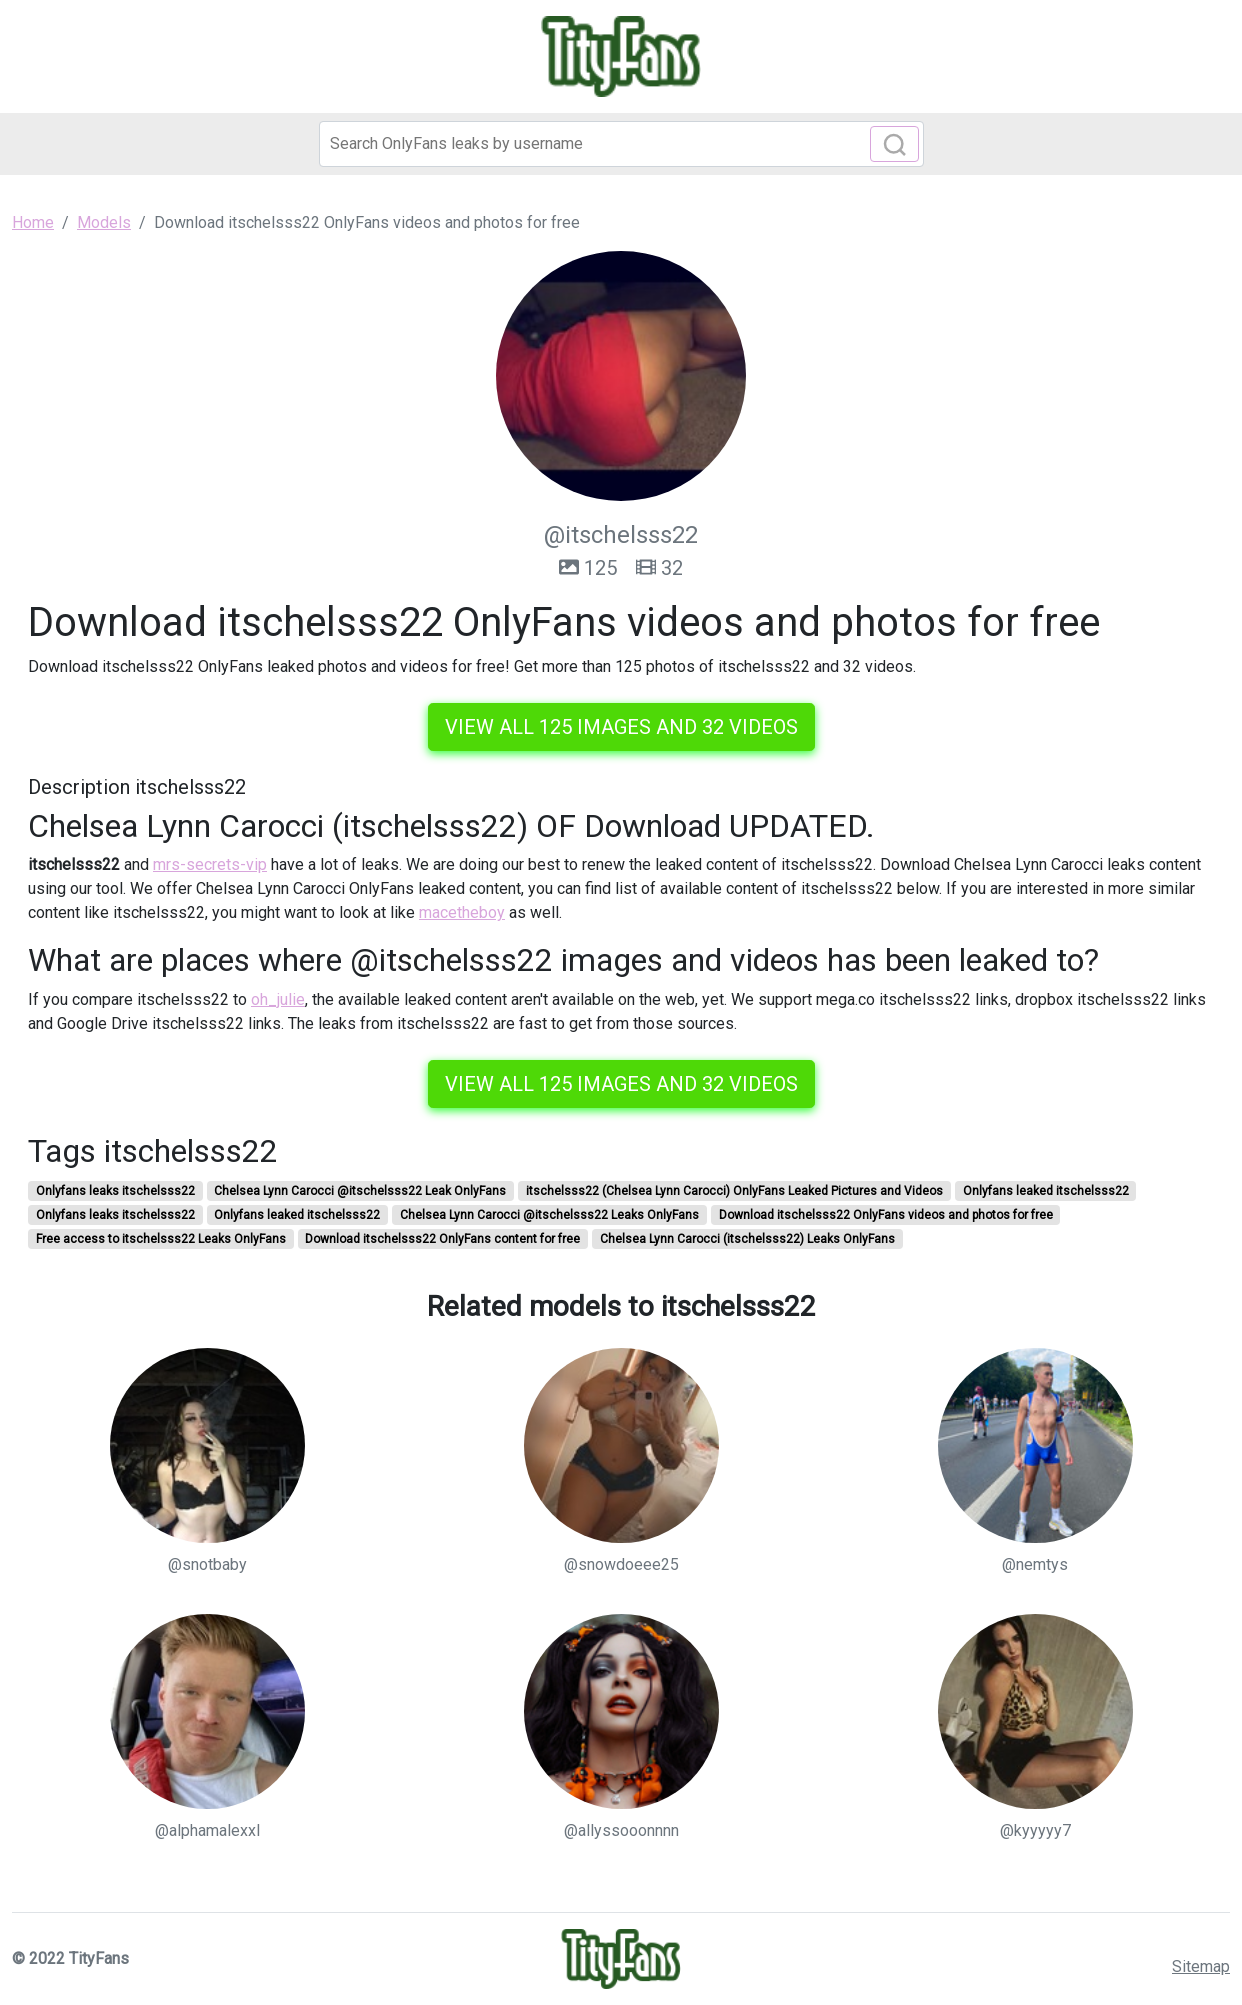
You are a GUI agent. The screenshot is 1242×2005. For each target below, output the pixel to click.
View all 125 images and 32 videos (621, 727)
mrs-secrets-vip (210, 864)
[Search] (621, 144)
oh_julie (278, 999)
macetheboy (462, 912)
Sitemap (1201, 1966)
